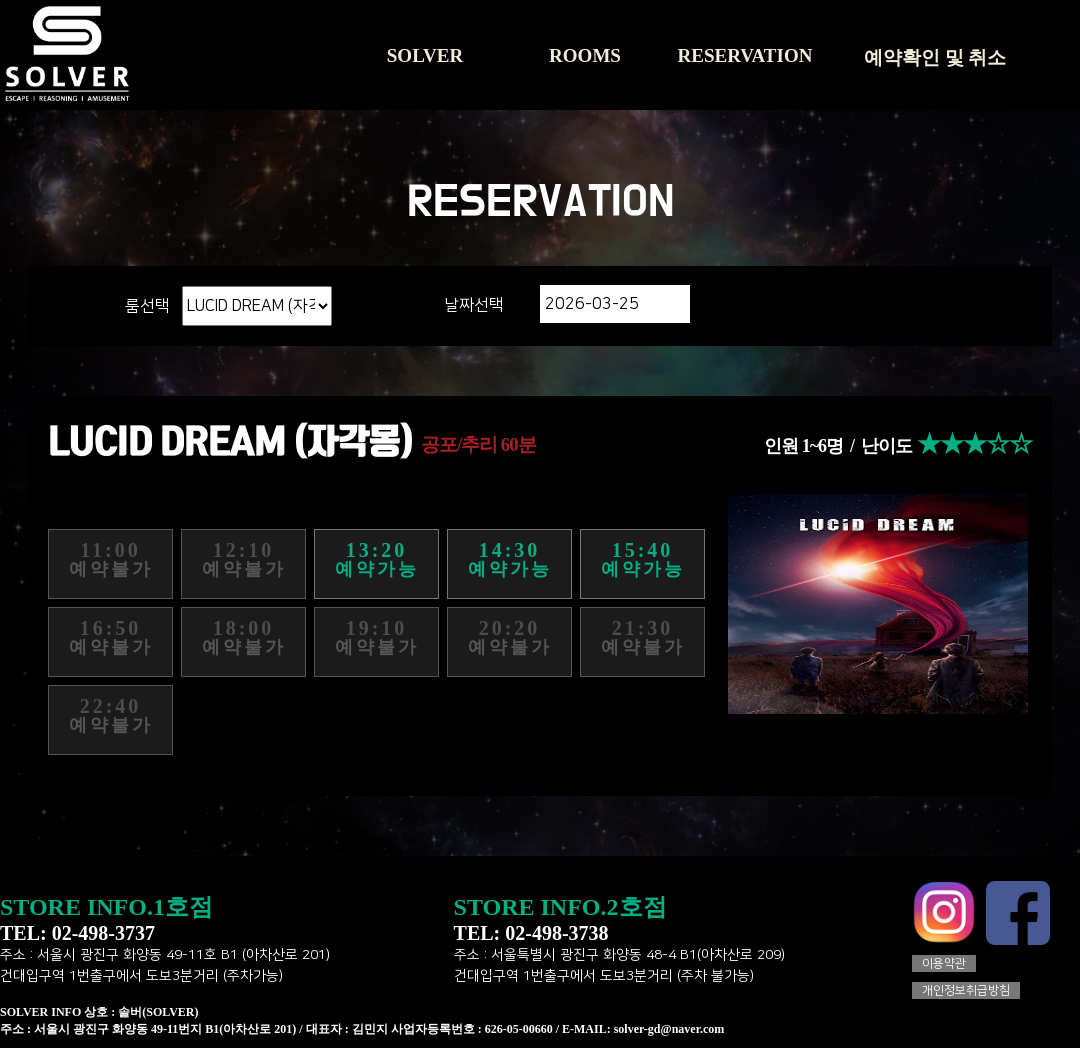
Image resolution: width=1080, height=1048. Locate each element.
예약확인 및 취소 (935, 57)
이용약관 (944, 963)
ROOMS (585, 55)
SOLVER (425, 55)
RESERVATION (745, 55)
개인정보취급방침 (966, 990)
